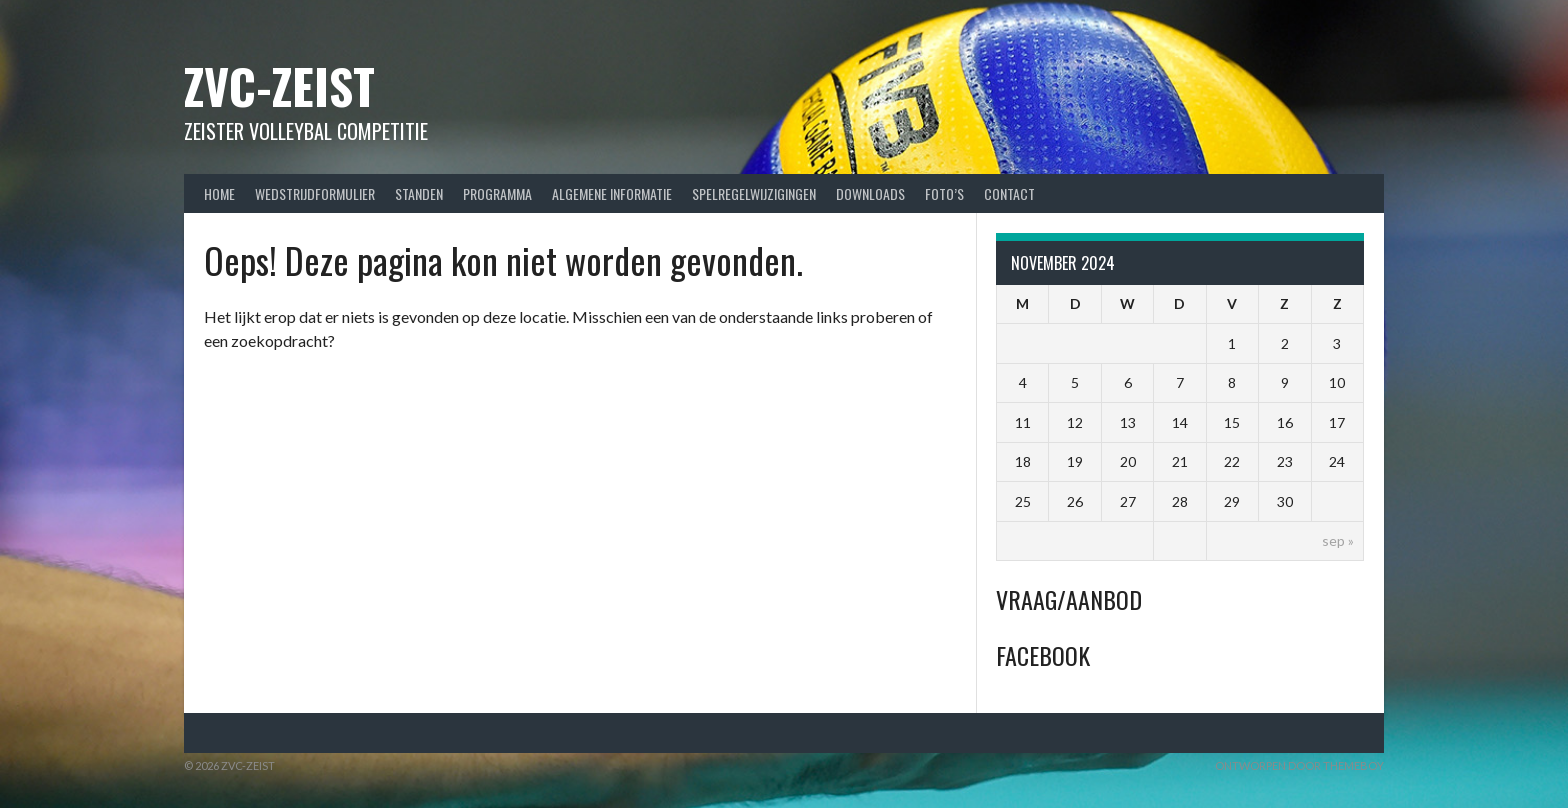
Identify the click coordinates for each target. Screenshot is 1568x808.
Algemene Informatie (612, 193)
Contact (1009, 193)
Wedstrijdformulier (315, 193)
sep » (1338, 540)
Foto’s (944, 193)
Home (219, 193)
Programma (497, 193)
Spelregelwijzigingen (754, 193)
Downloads (870, 193)
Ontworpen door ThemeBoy (1299, 765)
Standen (419, 193)
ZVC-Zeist (279, 85)
